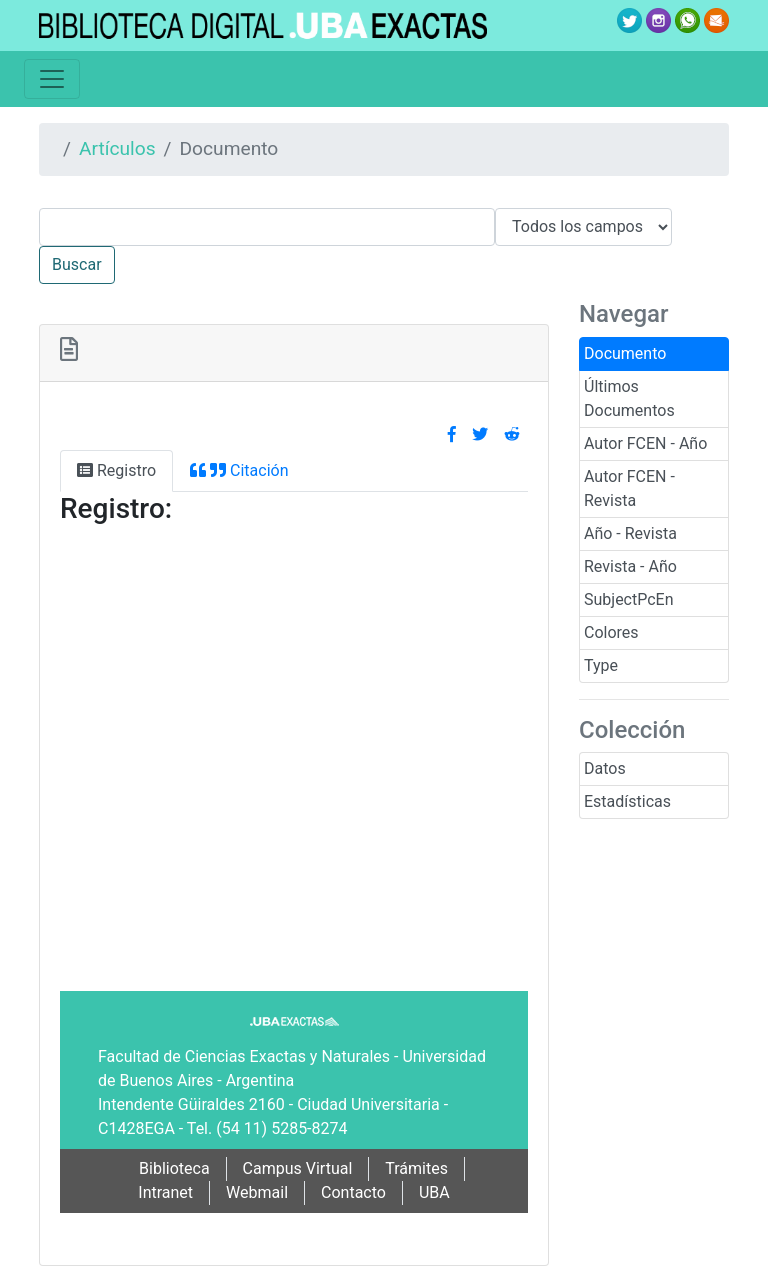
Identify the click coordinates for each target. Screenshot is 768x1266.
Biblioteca (174, 1168)
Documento (625, 353)
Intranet (165, 1192)
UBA (434, 1192)
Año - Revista (630, 533)
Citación (239, 470)
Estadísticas (627, 801)
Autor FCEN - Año (645, 443)
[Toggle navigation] (52, 79)
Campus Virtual (298, 1168)
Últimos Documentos (629, 398)
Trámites (416, 1168)
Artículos (117, 148)
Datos (605, 768)
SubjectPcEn (629, 599)
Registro (116, 470)
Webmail (257, 1192)
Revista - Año (630, 566)
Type (601, 665)
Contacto (353, 1192)
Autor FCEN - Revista (629, 488)
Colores (611, 632)
